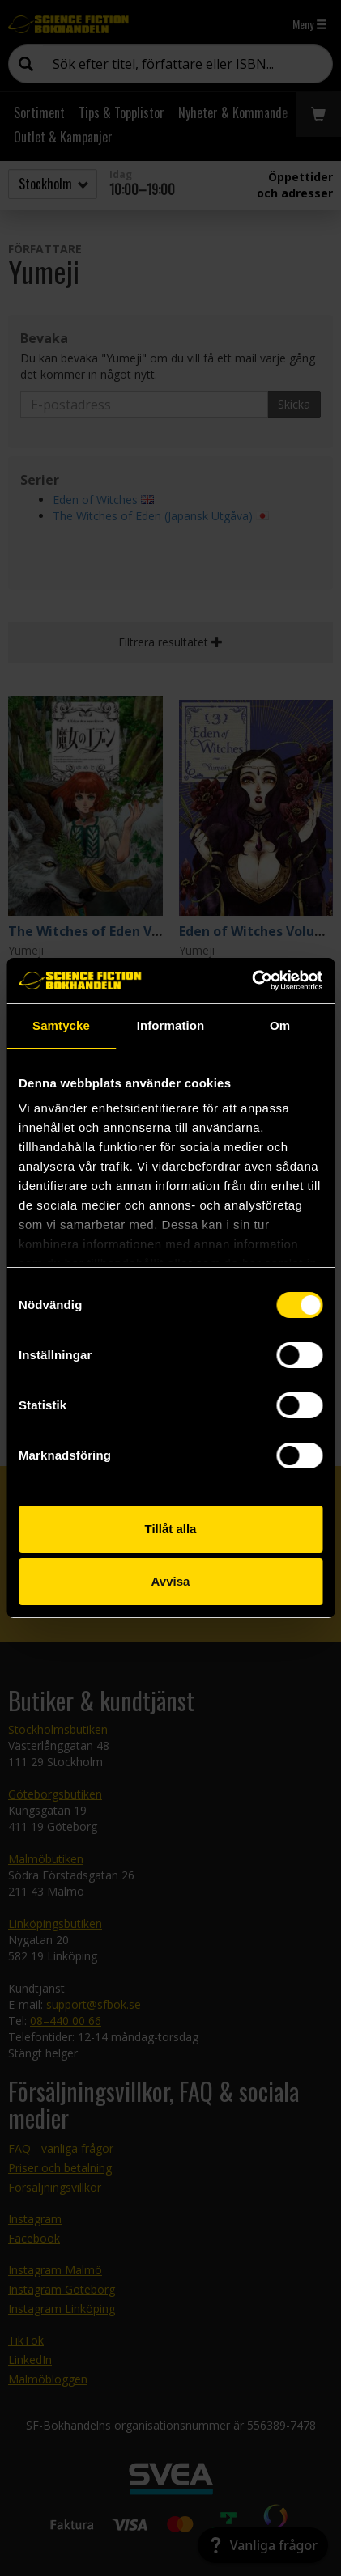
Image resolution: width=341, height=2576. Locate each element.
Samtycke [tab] (61, 1025)
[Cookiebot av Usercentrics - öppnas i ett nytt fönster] (251, 980)
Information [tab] (171, 1025)
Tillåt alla (171, 1529)
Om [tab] (280, 1025)
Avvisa (170, 1581)
